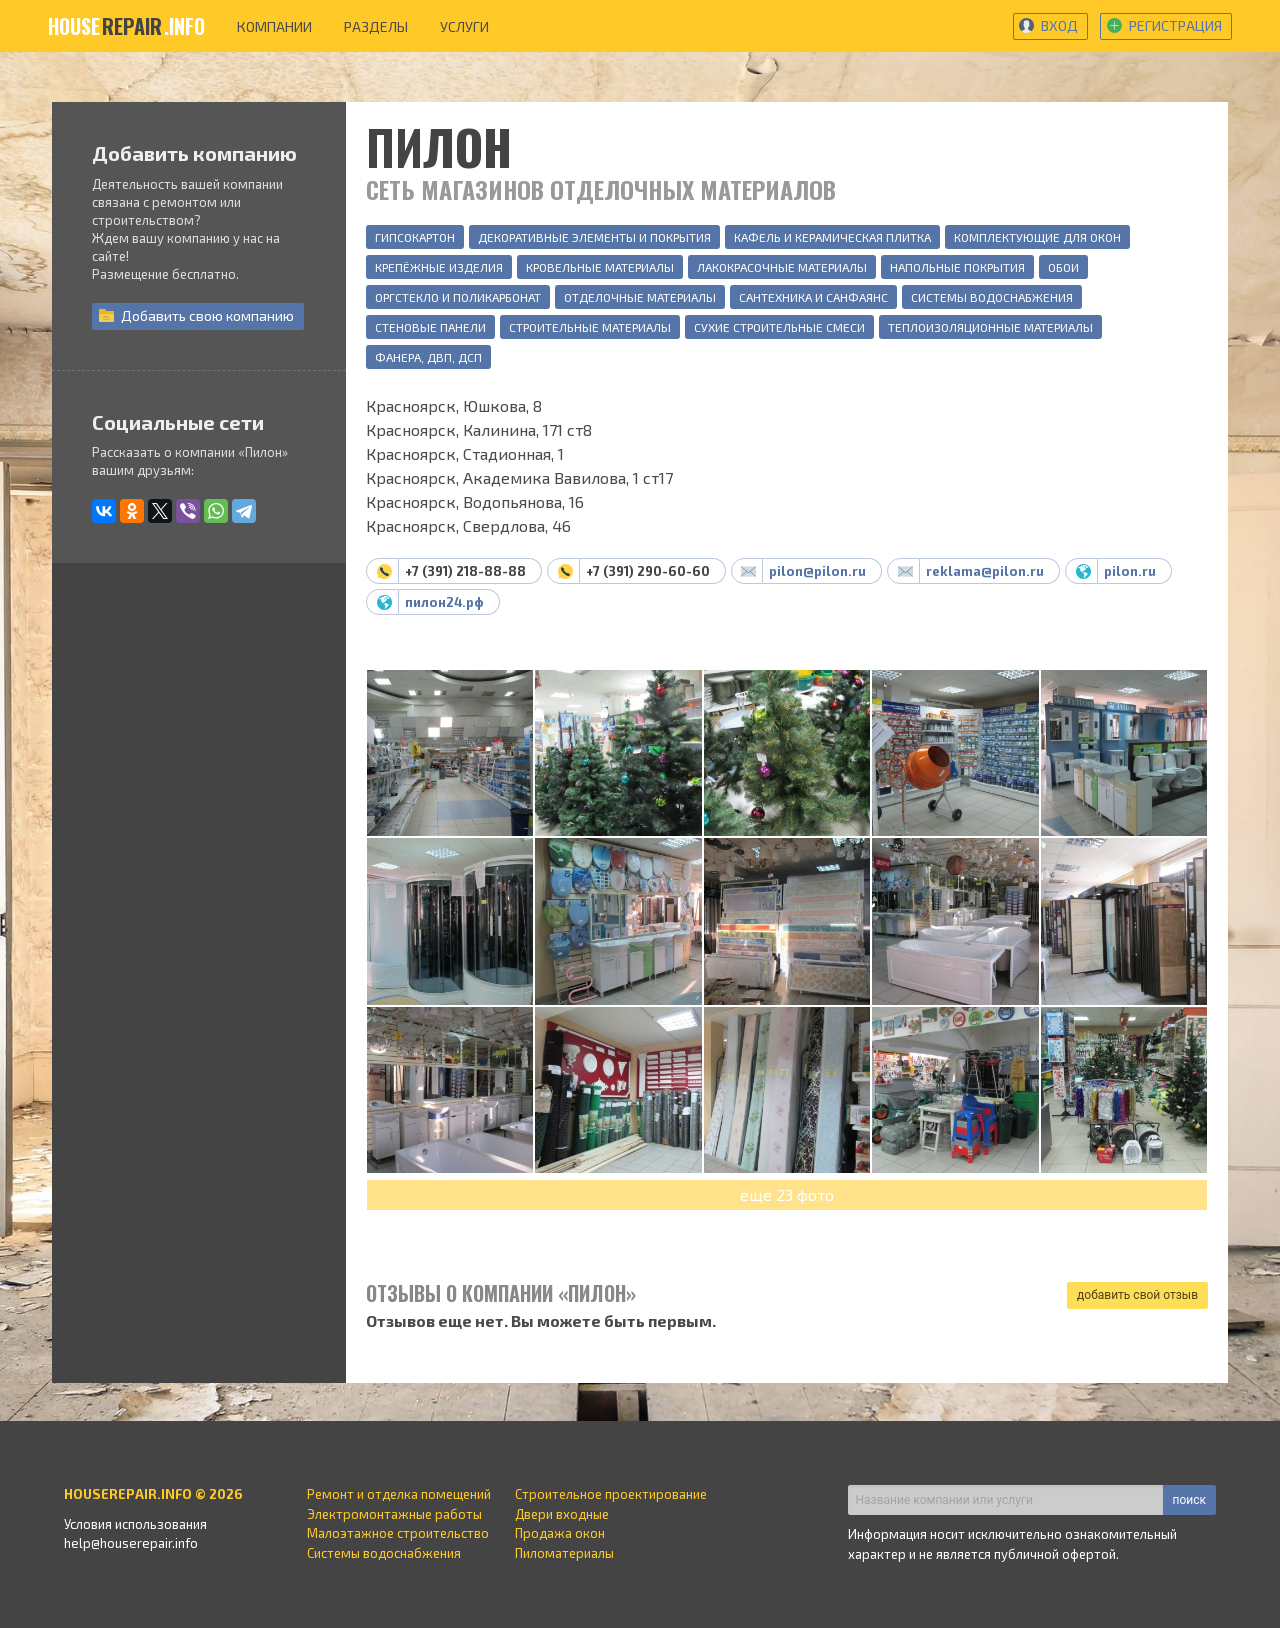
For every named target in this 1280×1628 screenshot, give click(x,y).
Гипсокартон (415, 237)
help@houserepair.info (131, 1543)
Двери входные (562, 1514)
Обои (1063, 267)
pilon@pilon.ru (817, 571)
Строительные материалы (590, 327)
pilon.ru (1130, 571)
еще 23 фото (787, 1194)
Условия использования (135, 1524)
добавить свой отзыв (1137, 1295)
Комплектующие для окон (1037, 237)
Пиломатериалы (564, 1553)
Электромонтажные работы (394, 1514)
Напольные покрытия (957, 267)
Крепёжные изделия (439, 267)
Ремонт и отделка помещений (399, 1494)
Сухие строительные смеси (779, 327)
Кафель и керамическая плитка (832, 237)
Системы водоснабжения (992, 297)
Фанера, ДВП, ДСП (428, 357)
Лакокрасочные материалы (782, 267)
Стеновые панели (430, 327)
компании (274, 26)
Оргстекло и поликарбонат (458, 297)
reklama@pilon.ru (985, 571)
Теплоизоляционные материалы (990, 327)
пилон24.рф (444, 602)
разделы (376, 26)
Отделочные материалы (640, 297)
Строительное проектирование (611, 1494)
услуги (464, 26)
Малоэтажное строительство (398, 1533)
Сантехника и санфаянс (813, 297)
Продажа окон (560, 1533)
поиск (1189, 1500)
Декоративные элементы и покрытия (594, 237)
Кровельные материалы (600, 267)
